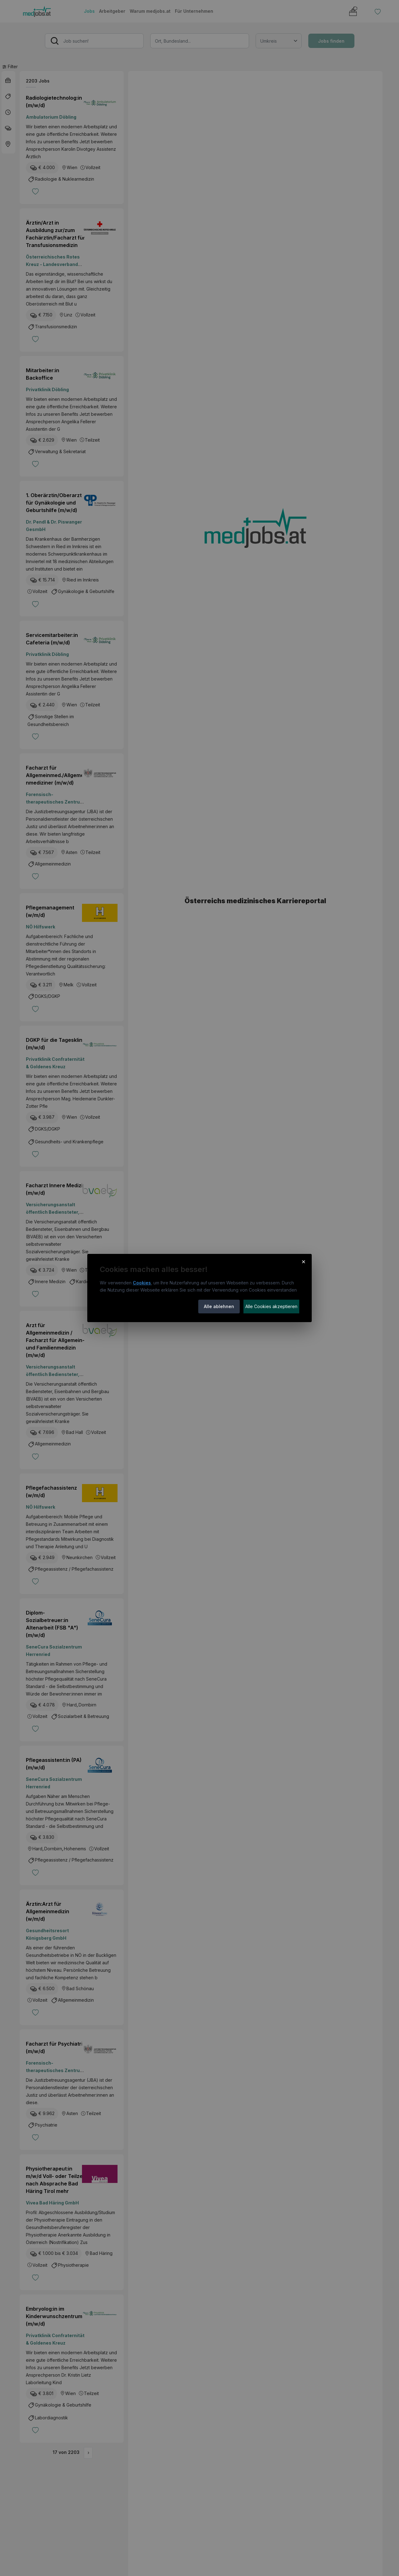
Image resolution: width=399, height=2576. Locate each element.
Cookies (142, 1282)
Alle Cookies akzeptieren (271, 1306)
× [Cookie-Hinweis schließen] (303, 1261)
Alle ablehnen (219, 1306)
